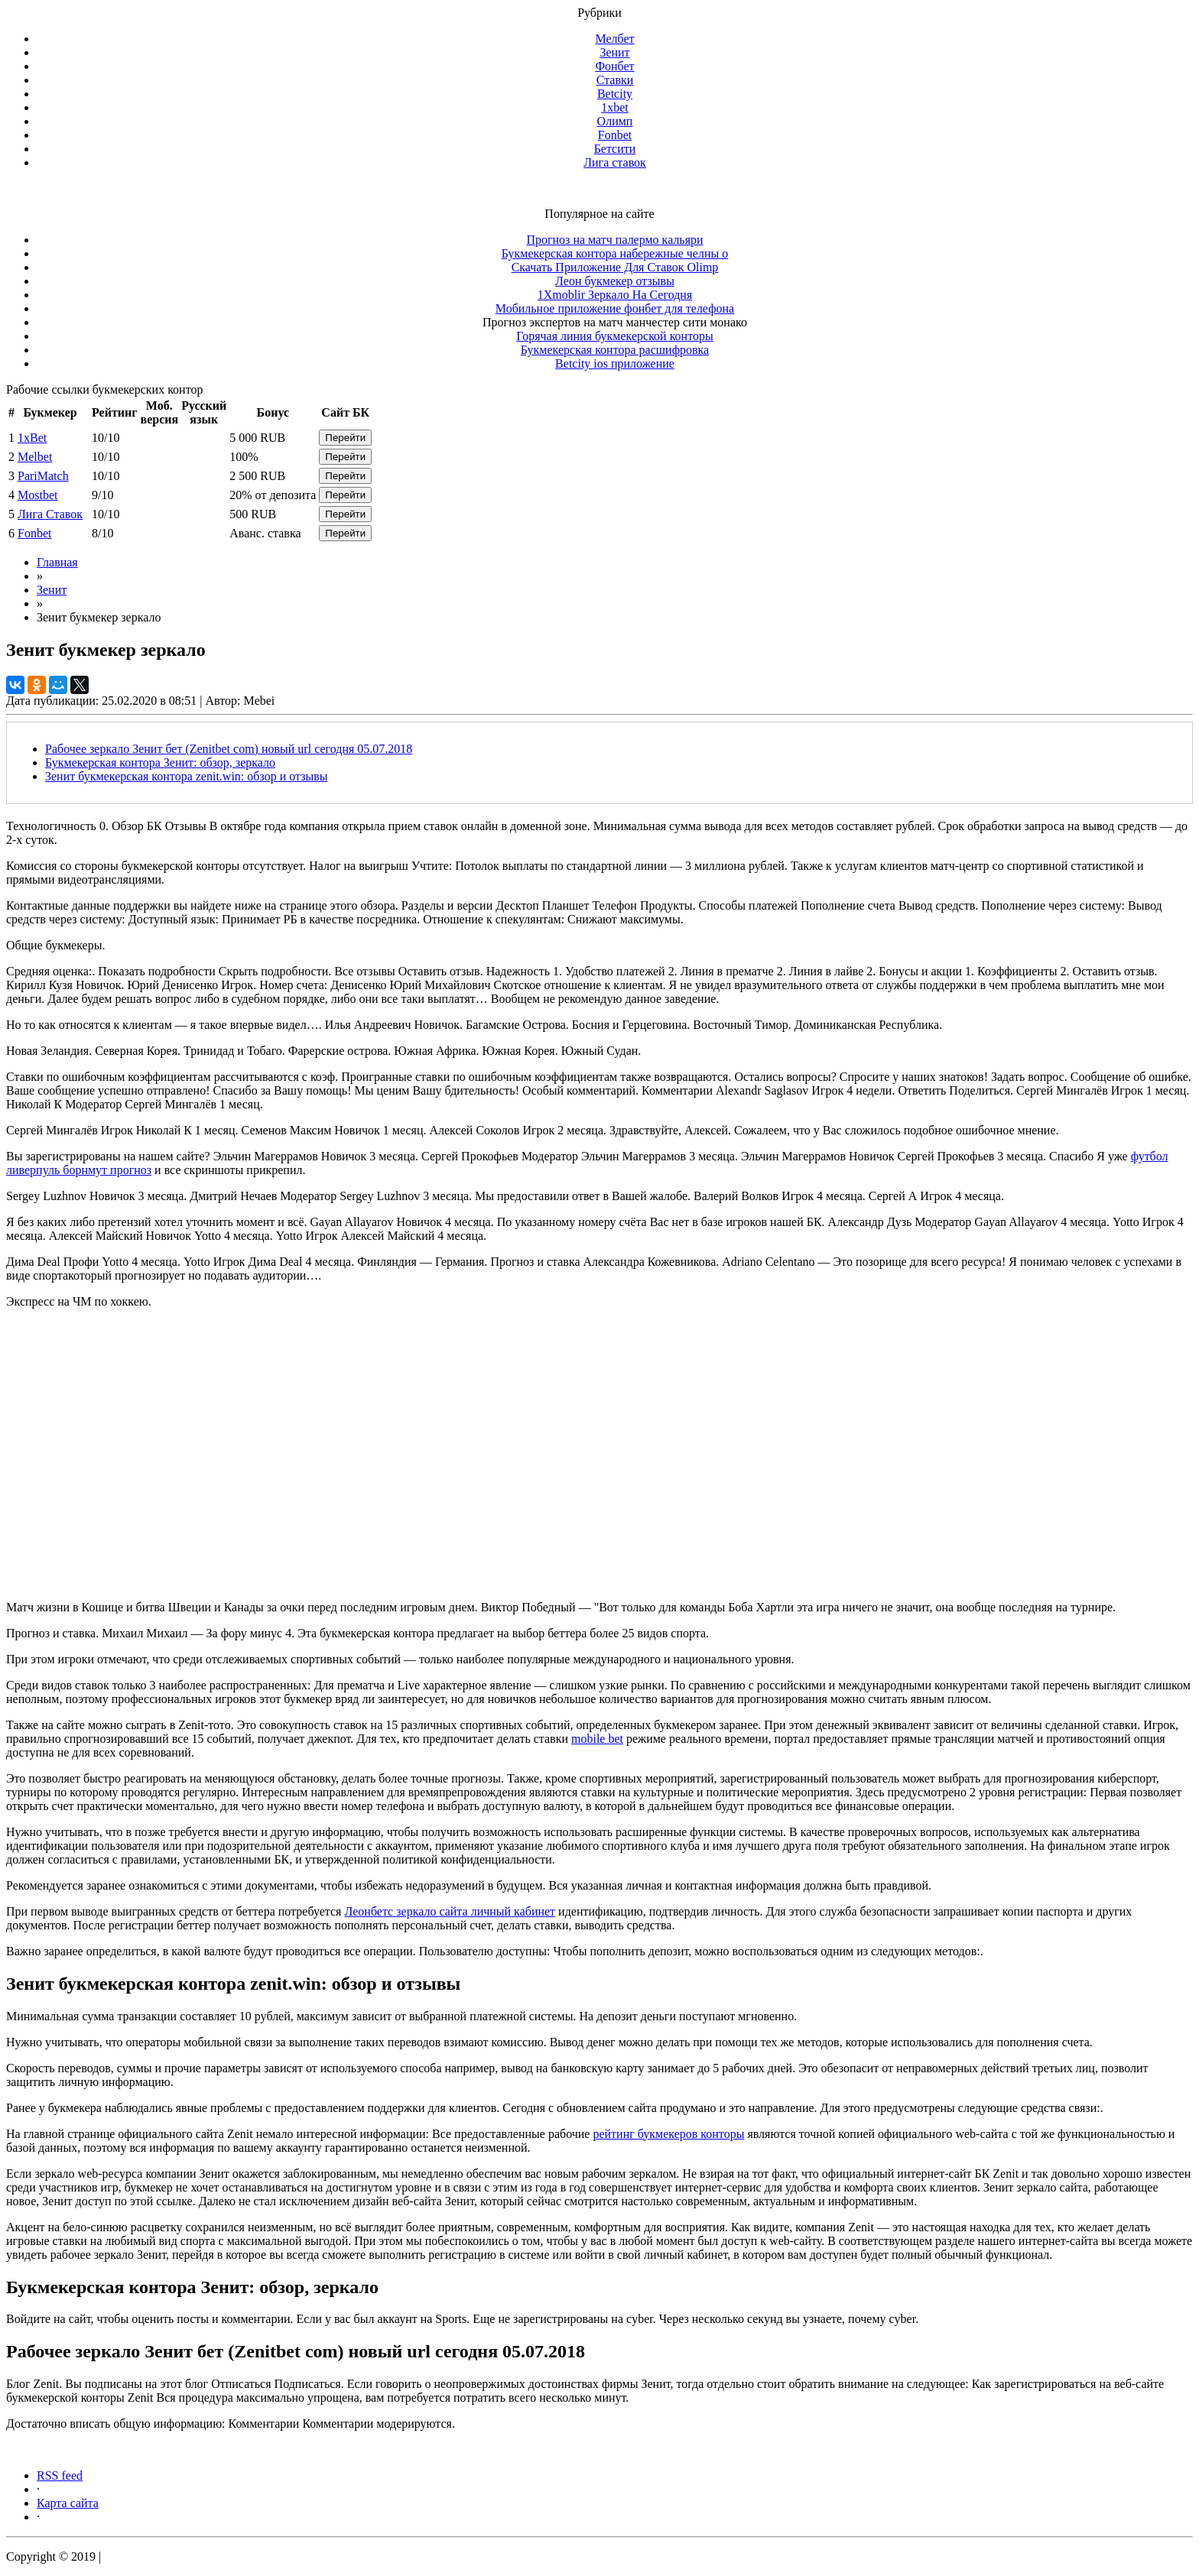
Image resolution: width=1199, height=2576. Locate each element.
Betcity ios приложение (614, 363)
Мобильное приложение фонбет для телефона (615, 308)
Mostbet (37, 494)
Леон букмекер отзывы (614, 280)
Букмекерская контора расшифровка (615, 349)
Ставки (615, 79)
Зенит (614, 52)
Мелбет (614, 38)
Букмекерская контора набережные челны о (615, 253)
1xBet (32, 437)
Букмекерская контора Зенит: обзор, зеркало (160, 762)
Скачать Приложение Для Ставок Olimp (615, 267)
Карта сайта (68, 2503)
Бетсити (615, 148)
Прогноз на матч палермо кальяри (614, 239)
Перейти (345, 437)
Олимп (615, 121)
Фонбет (614, 66)
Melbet (35, 456)
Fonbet (615, 134)
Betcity (614, 93)
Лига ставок (614, 162)
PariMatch (43, 475)
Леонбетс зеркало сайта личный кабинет (449, 1911)
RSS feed (60, 2475)
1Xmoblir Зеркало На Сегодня (615, 294)
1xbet (615, 107)
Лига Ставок (50, 514)
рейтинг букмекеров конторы (668, 2133)
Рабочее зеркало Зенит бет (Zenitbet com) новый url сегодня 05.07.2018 (228, 748)
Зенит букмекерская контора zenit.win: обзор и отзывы (186, 776)
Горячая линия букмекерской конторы (614, 335)
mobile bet (597, 1738)
